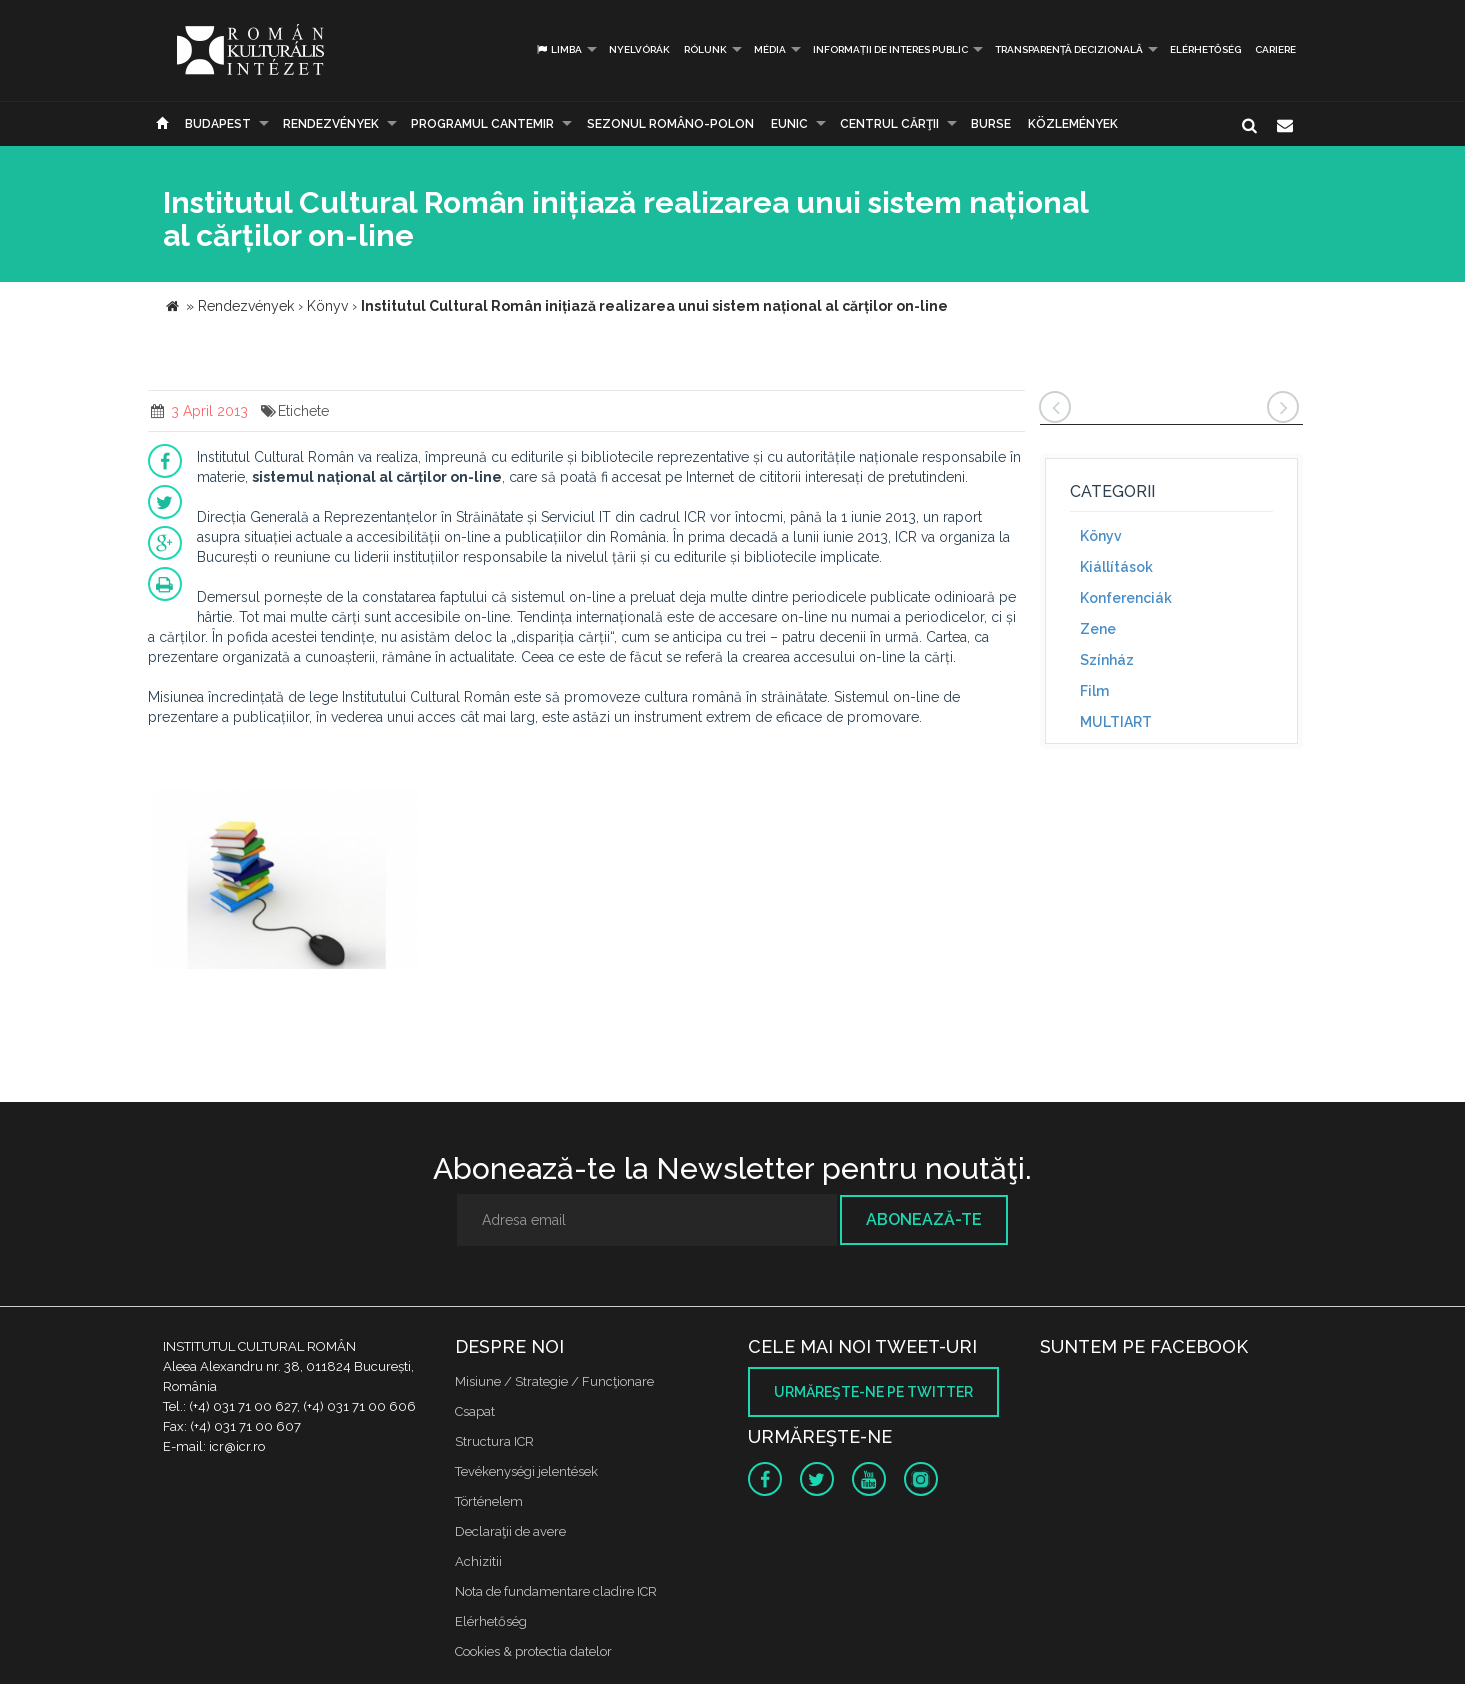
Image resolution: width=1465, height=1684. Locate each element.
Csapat (475, 1411)
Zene (1098, 629)
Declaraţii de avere (510, 1531)
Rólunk (705, 49)
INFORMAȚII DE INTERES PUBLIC (890, 49)
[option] (286, 881)
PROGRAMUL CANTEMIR (482, 124)
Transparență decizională (1069, 49)
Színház (1107, 660)
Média (770, 49)
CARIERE (1275, 49)
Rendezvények (331, 124)
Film (1094, 691)
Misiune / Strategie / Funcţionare (554, 1381)
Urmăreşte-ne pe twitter (873, 1392)
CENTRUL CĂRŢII (889, 124)
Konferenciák (1126, 598)
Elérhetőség (1205, 49)
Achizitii (478, 1561)
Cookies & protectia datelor (533, 1651)
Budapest (218, 124)
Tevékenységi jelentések (526, 1471)
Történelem (489, 1501)
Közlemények (1073, 124)
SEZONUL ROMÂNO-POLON (670, 124)
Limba (558, 49)
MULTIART (1116, 722)
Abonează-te (924, 1219)
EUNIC (789, 124)
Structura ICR (494, 1441)
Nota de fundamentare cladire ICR (556, 1591)
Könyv (1101, 536)
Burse (991, 124)
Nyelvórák (639, 49)
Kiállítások (1116, 567)
